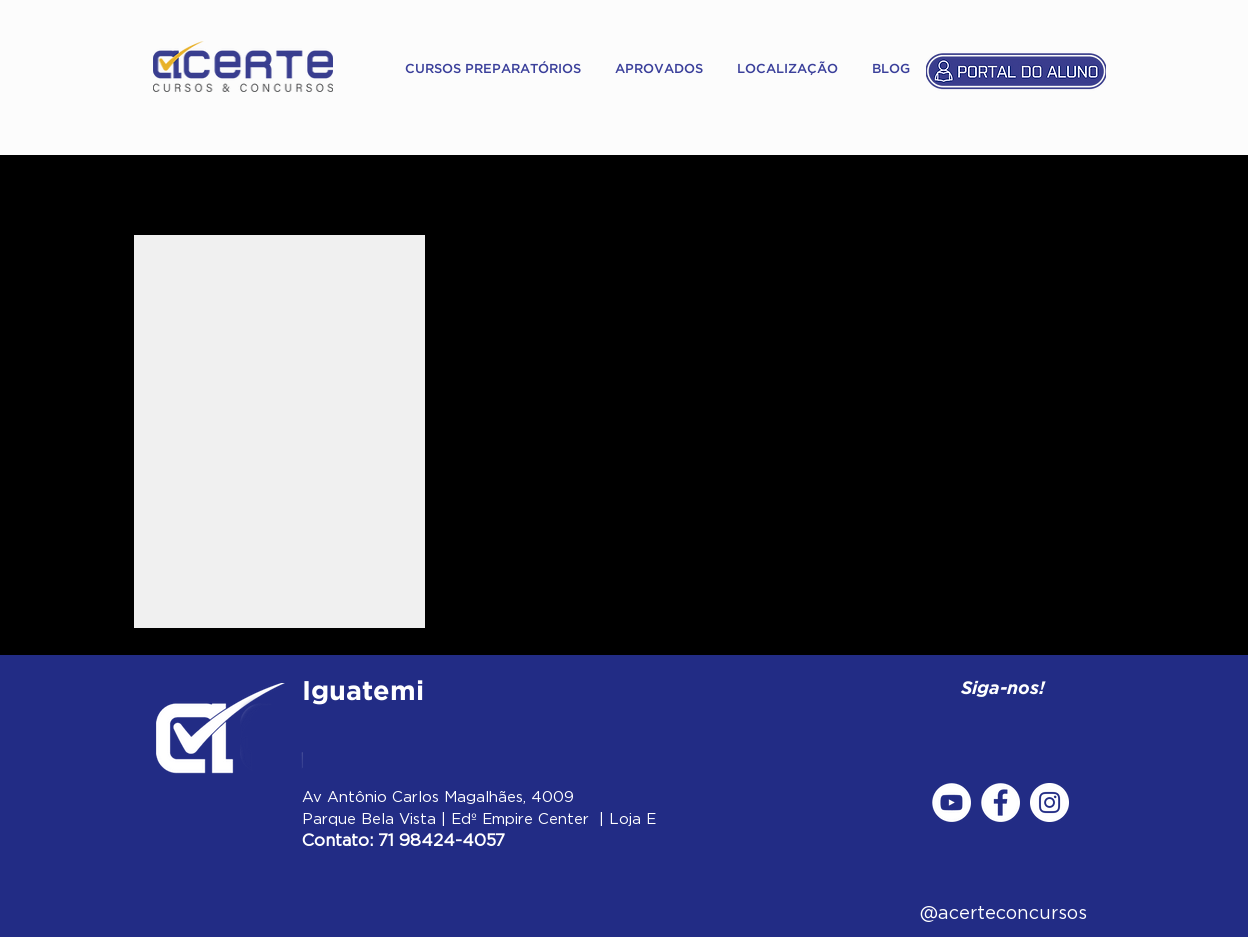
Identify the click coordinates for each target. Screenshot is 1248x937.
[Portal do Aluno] (1016, 70)
